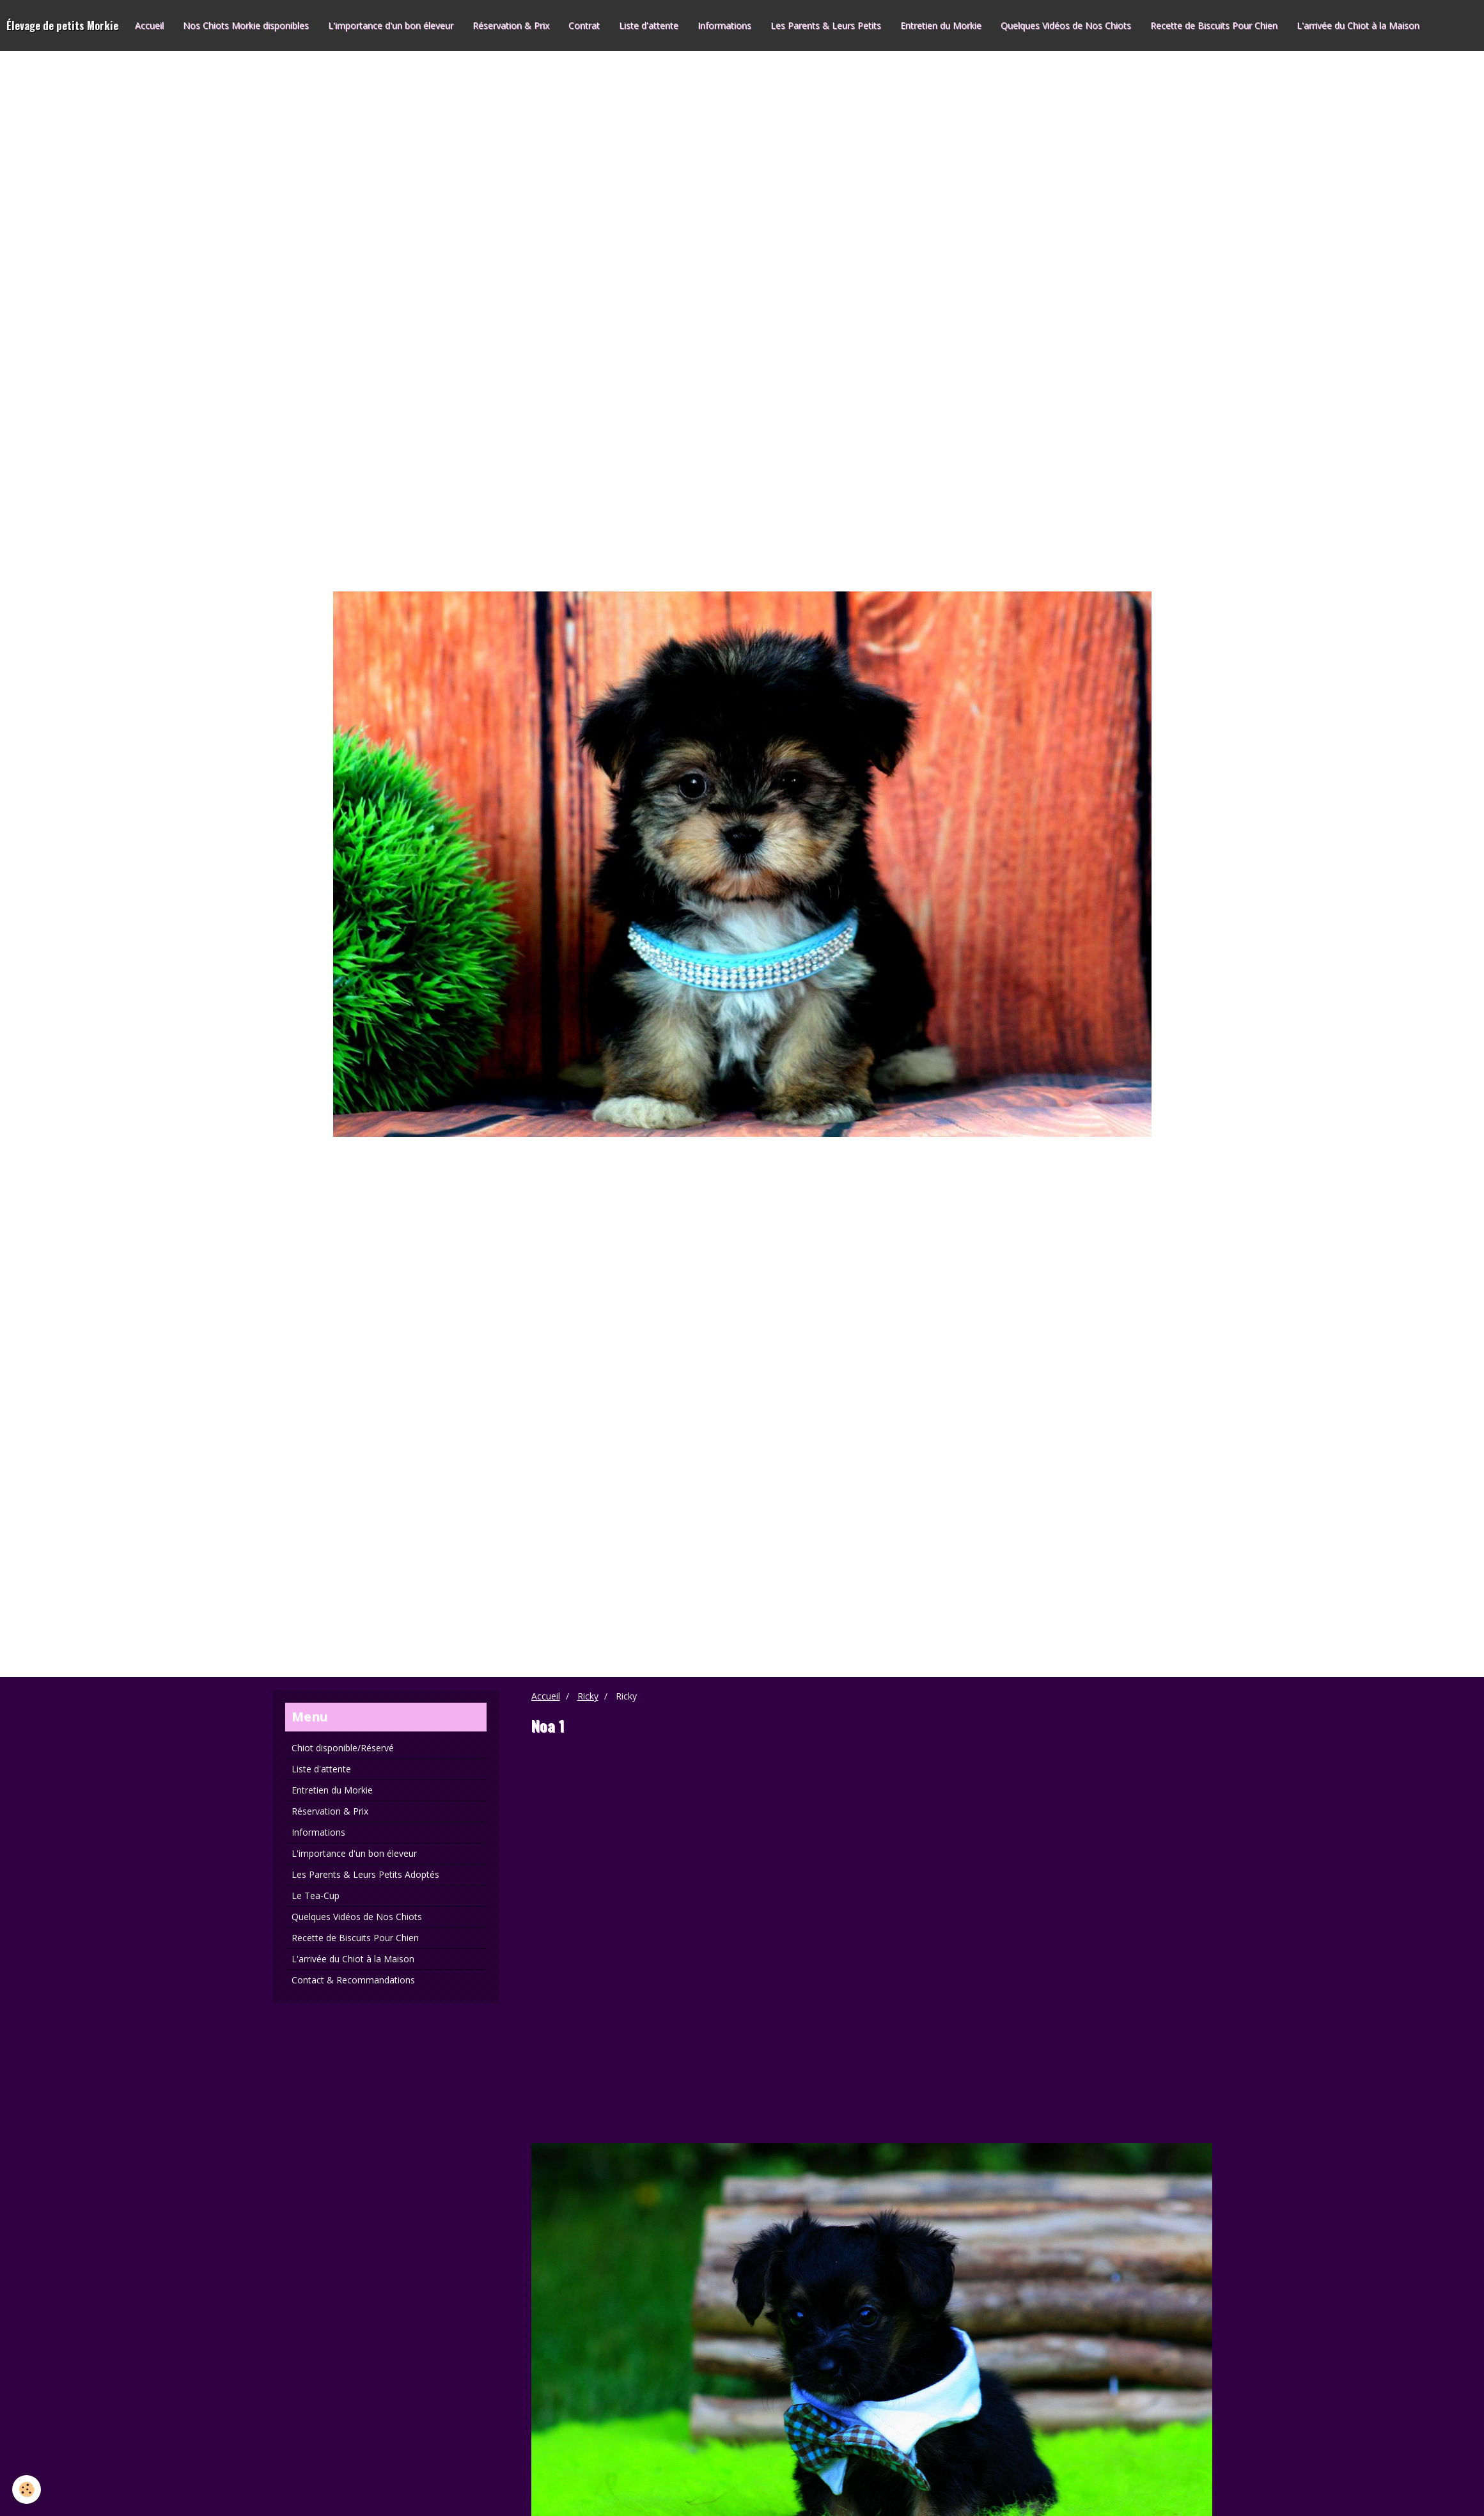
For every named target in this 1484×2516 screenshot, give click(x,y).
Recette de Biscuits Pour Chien (1213, 25)
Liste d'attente (648, 25)
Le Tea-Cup (316, 1895)
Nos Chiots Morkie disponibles (246, 25)
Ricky (587, 1696)
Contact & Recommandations (353, 1980)
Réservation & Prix (511, 25)
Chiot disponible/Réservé (343, 1748)
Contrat (584, 25)
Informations (724, 25)
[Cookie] (27, 2489)
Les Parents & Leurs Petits (825, 25)
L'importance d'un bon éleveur (390, 25)
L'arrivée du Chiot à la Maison (1358, 25)
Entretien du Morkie (940, 25)
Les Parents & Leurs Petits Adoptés (365, 1874)
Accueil (149, 25)
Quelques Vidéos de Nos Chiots (1066, 25)
